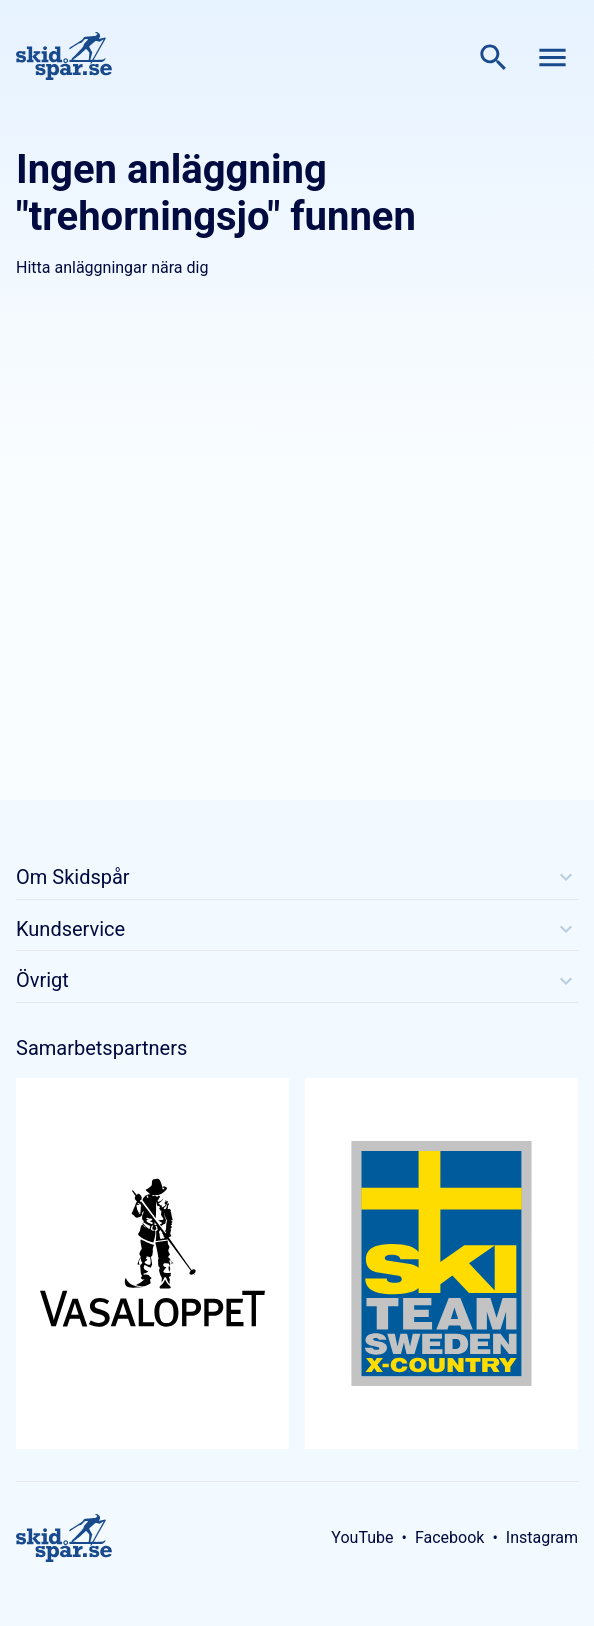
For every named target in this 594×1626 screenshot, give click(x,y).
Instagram (542, 1537)
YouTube (362, 1537)
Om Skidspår (297, 877)
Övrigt (297, 980)
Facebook (449, 1537)
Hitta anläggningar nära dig (112, 267)
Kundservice (297, 929)
